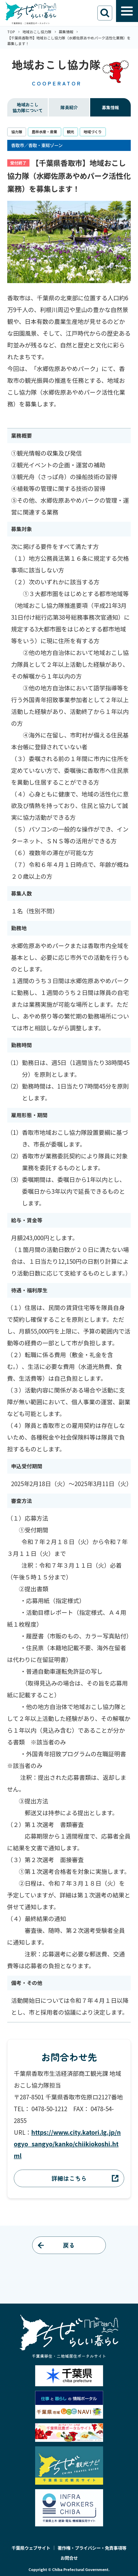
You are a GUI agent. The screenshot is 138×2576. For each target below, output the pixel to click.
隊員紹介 (69, 107)
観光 (70, 131)
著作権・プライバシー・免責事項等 (92, 2548)
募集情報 (110, 107)
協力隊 (16, 131)
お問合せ (69, 2558)
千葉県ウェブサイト (31, 2548)
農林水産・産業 (44, 131)
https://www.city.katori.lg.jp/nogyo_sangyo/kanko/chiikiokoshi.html (67, 2144)
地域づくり (93, 131)
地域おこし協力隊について (27, 107)
